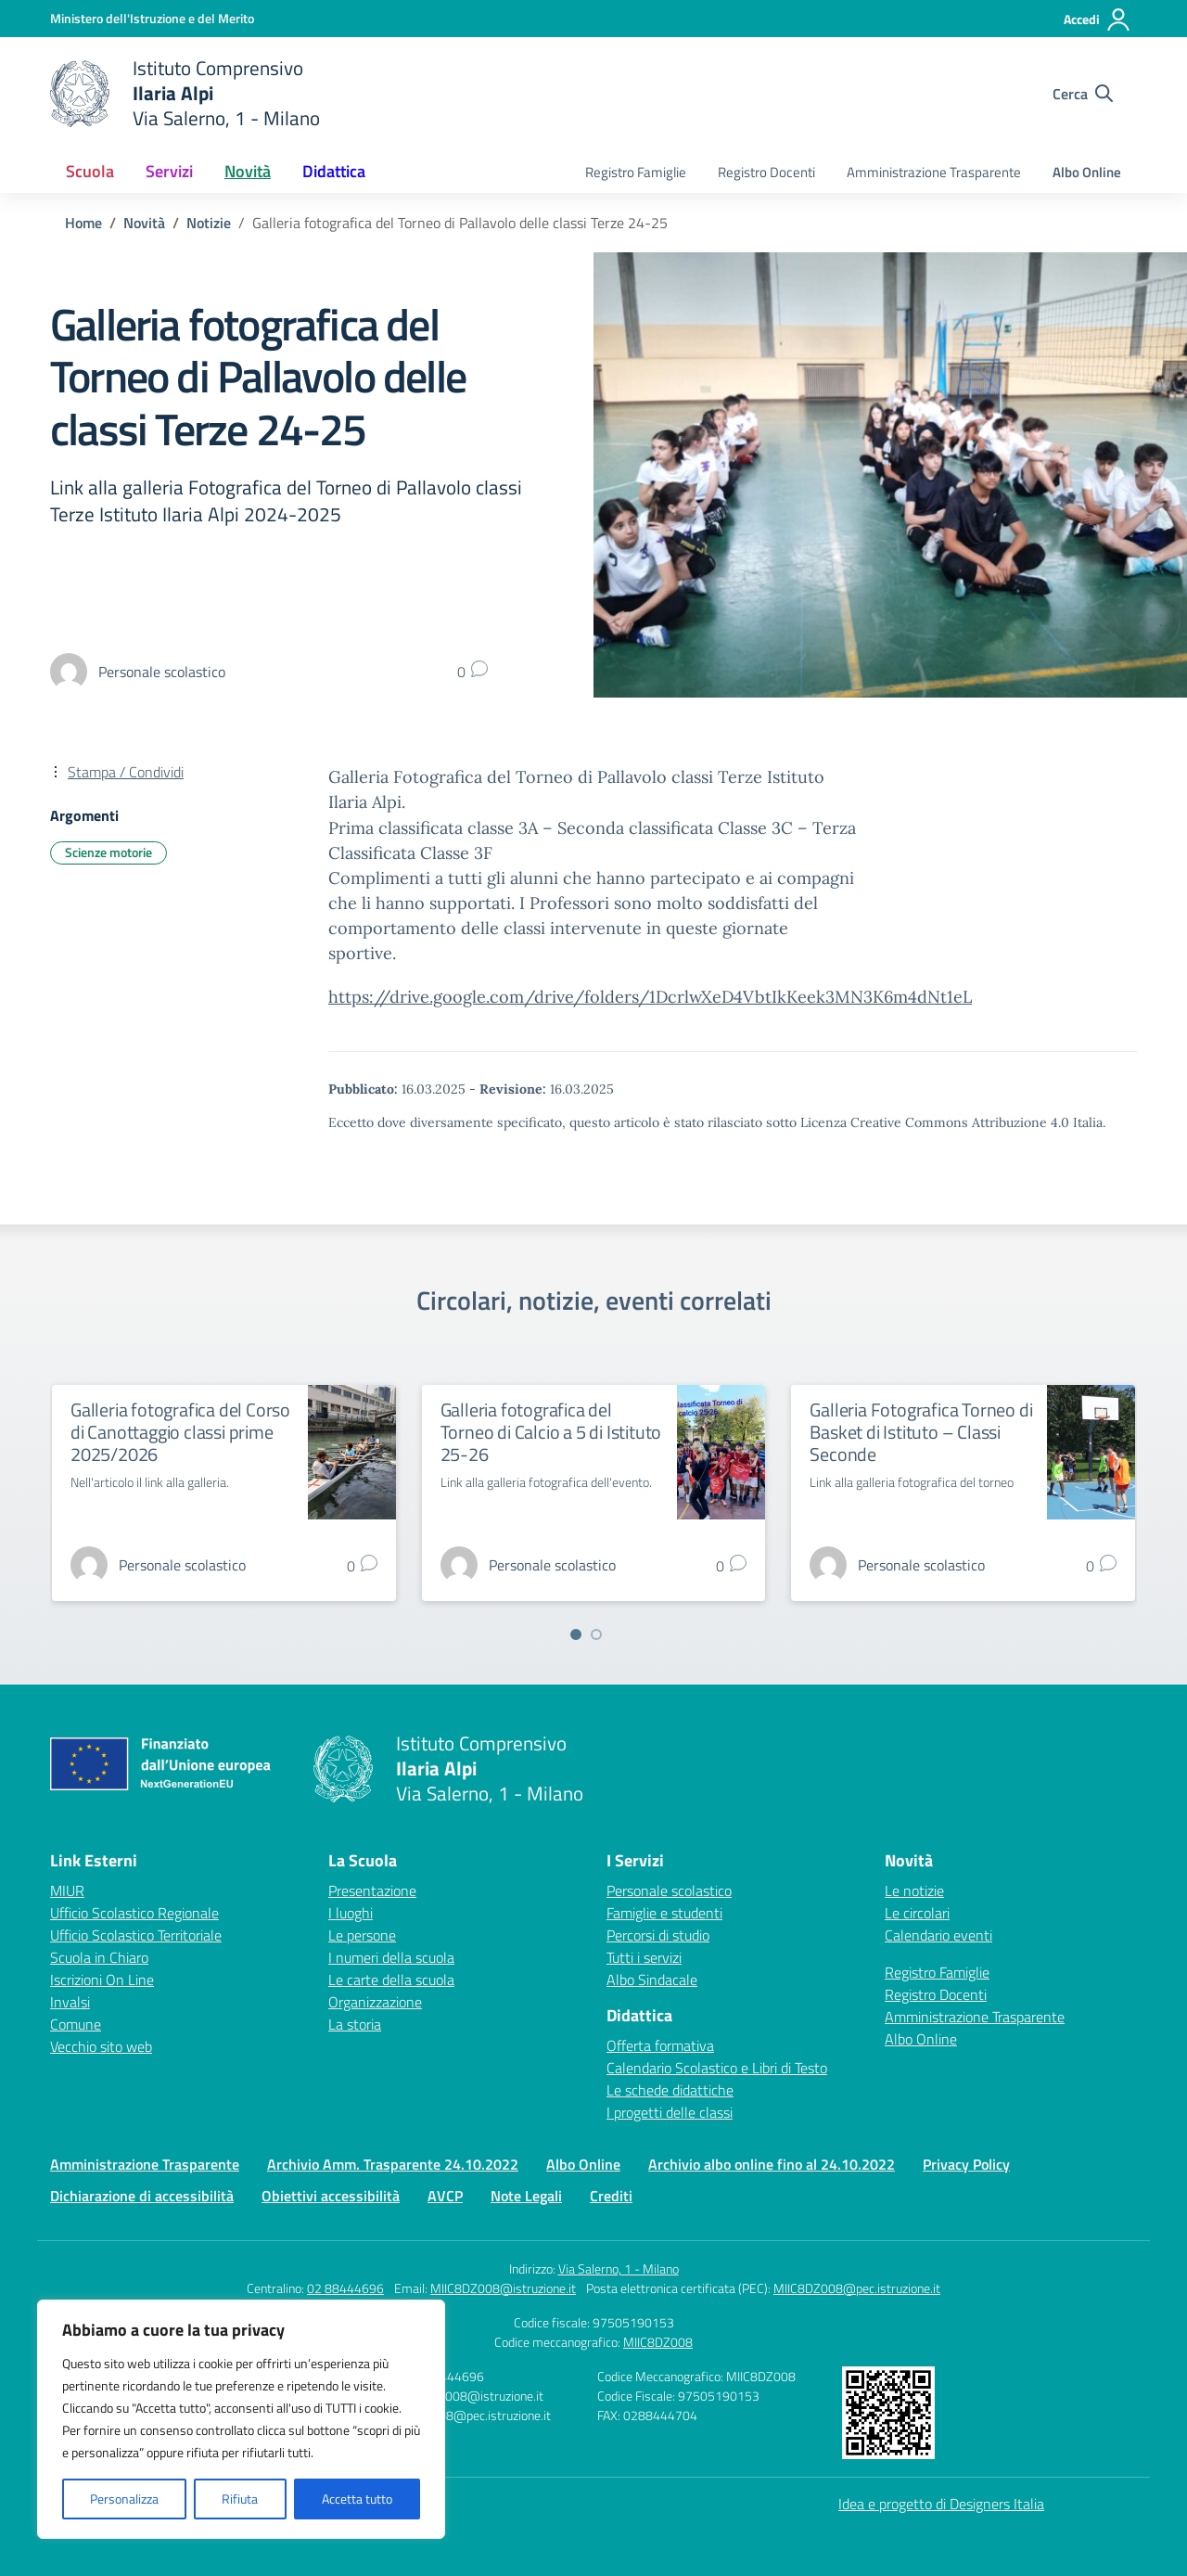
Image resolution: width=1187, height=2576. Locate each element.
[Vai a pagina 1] (575, 1634)
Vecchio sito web (101, 2046)
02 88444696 (345, 2288)
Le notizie (914, 1890)
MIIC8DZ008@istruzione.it (503, 2288)
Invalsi (70, 2002)
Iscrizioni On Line (102, 1979)
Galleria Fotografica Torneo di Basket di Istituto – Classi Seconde (921, 1431)
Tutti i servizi (644, 1957)
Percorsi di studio (657, 1935)
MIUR (67, 1890)
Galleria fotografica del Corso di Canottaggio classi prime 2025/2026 (180, 1431)
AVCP (445, 2196)
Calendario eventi (938, 1935)
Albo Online (1087, 172)
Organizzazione (375, 2002)
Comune (75, 2024)
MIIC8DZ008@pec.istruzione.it (856, 2288)
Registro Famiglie (635, 172)
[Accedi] (1097, 19)
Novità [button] (247, 171)
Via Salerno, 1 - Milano (618, 2268)
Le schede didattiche (670, 2090)
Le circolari (917, 1913)
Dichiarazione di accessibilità (142, 2196)
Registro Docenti (766, 172)
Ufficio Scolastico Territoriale (136, 1935)
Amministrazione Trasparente (934, 172)
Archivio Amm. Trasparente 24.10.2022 (392, 2164)
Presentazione (372, 1890)
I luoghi (350, 1913)
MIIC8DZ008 (658, 2342)
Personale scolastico (669, 1890)
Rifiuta (240, 2498)
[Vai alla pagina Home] (83, 222)
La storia (354, 2024)
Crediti (611, 2196)
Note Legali (526, 2196)
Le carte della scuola (391, 1979)
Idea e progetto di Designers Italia (941, 2504)
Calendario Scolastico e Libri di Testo (716, 2068)
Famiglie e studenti (664, 1913)
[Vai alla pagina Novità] (144, 222)
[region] (241, 2419)
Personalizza (124, 2498)
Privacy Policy (966, 2164)
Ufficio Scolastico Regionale (134, 1913)
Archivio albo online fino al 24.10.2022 (771, 2164)
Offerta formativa (660, 2045)
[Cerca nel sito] (1082, 94)
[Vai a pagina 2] (596, 1634)
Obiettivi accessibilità (331, 2196)
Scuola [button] (90, 171)
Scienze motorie (108, 852)
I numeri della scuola (391, 1957)
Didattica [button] (333, 171)
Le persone (362, 1935)
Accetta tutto (357, 2498)
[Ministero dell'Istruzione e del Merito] (152, 18)
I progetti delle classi (669, 2112)
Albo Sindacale (651, 1979)
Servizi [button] (169, 171)
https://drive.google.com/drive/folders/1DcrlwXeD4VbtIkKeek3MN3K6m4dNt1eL (650, 996)
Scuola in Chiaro (99, 1957)
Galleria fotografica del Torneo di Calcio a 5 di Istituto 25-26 (551, 1431)
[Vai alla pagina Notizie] (208, 222)
